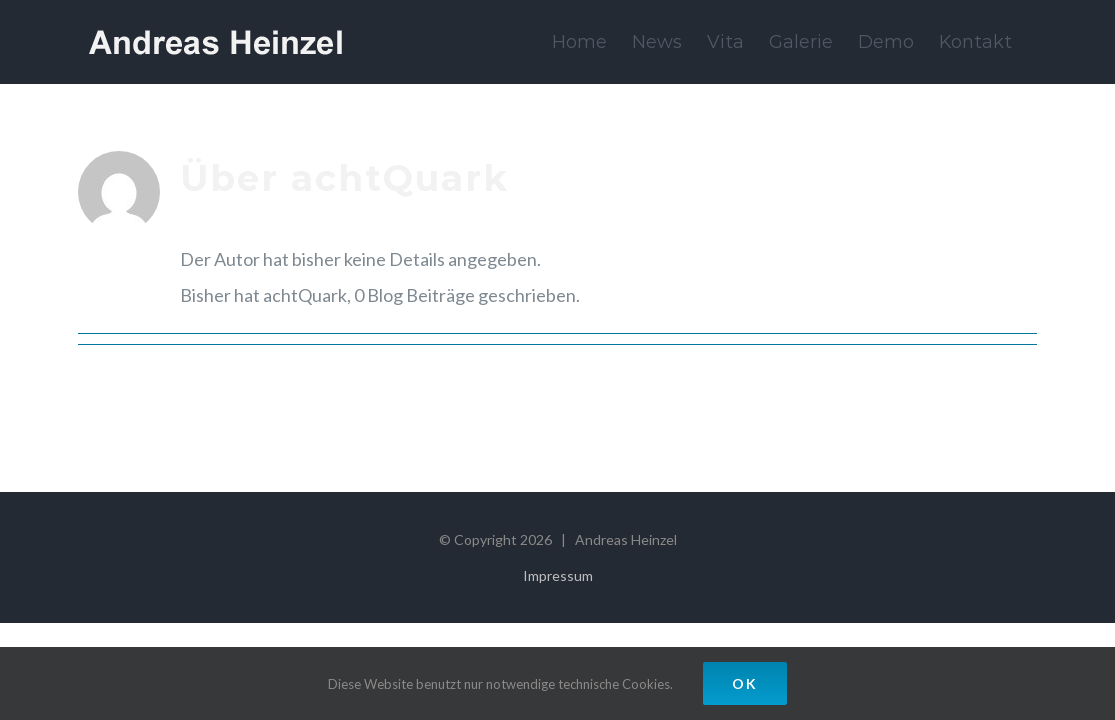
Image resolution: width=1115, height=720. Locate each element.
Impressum (558, 575)
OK (745, 683)
